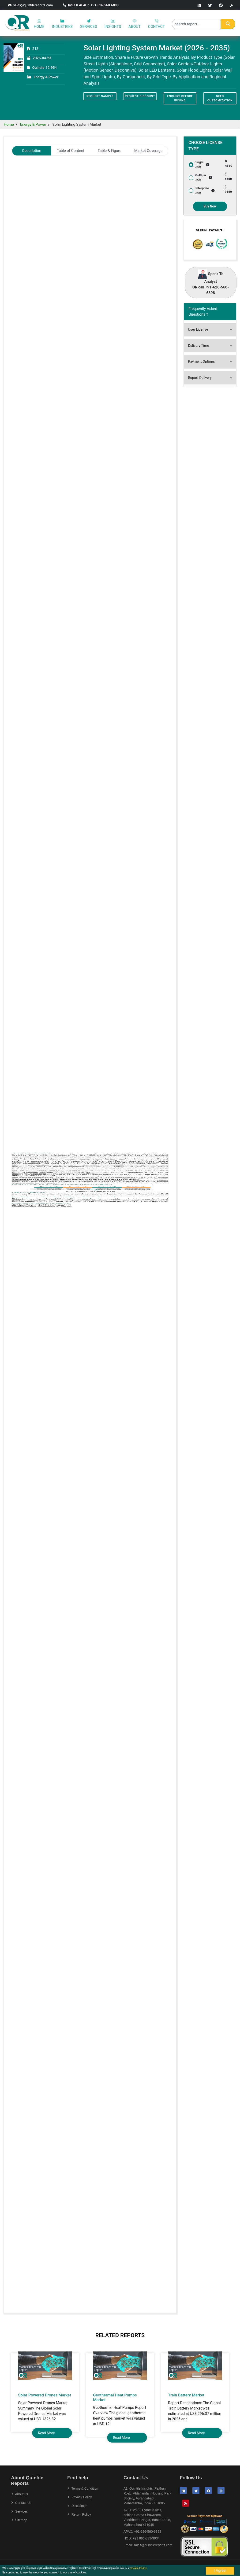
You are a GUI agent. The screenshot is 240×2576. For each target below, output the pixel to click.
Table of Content (70, 150)
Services (19, 2511)
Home (9, 124)
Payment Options (201, 361)
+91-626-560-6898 (147, 2531)
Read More (46, 2433)
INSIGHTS (113, 24)
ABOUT (134, 24)
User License (198, 329)
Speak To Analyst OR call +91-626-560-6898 (210, 282)
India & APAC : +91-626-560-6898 (91, 5)
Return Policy (79, 2514)
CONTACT (156, 24)
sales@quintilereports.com (30, 5)
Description (31, 150)
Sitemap (19, 2520)
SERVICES (88, 24)
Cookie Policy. (138, 2568)
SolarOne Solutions (37, 1158)
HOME (39, 24)
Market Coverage (148, 150)
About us (19, 2494)
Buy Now (209, 206)
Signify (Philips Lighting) (41, 1151)
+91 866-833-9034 (146, 2538)
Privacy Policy (79, 2497)
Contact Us (21, 2503)
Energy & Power (33, 124)
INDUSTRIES (62, 24)
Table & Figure (109, 150)
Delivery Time (198, 345)
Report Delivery (200, 378)
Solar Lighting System (106, 185)
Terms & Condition (82, 2488)
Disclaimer (77, 2506)
